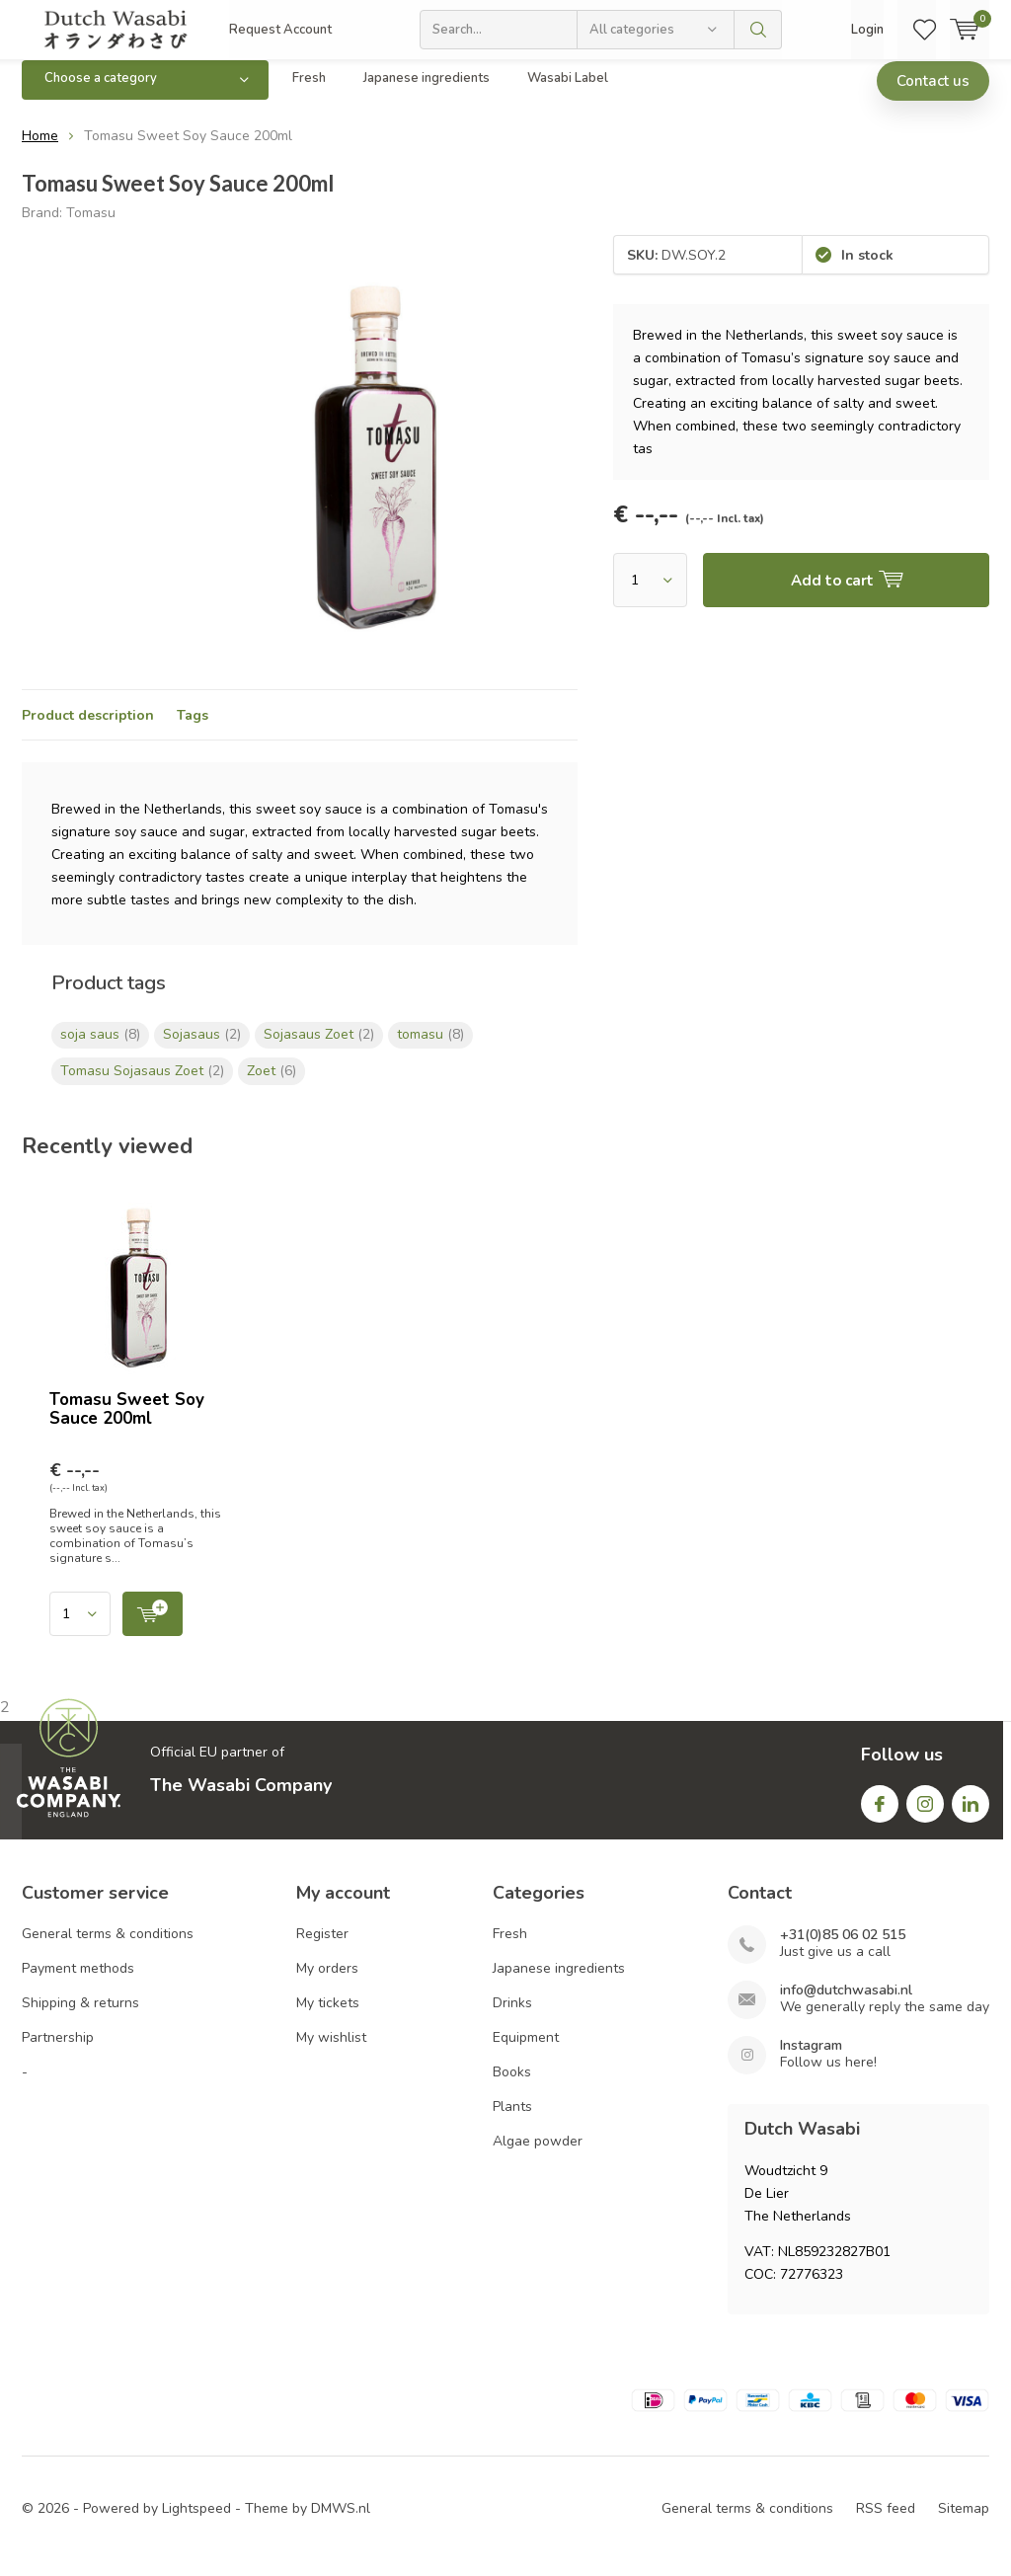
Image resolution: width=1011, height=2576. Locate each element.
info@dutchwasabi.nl (846, 2004)
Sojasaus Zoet (319, 1049)
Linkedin (970, 1813)
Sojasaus (202, 1049)
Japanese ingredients (426, 93)
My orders (327, 1983)
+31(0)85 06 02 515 (842, 1949)
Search (758, 29)
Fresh (309, 93)
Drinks (512, 2017)
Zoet (271, 1085)
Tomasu (91, 226)
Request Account (280, 30)
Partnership (58, 2052)
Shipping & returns (80, 2017)
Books (512, 2086)
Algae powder (538, 2156)
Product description (88, 730)
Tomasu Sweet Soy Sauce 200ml (126, 1423)
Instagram (925, 1813)
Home (40, 150)
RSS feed (885, 2523)
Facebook (879, 1813)
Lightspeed (196, 2523)
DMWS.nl (340, 2523)
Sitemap (963, 2523)
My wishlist (331, 2052)
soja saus (100, 1049)
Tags (192, 730)
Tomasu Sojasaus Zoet (142, 1085)
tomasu (430, 1049)
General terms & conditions (108, 1948)
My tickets (327, 2017)
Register (322, 1948)
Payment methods (78, 1983)
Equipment (526, 2052)
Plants (512, 2121)
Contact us (933, 96)
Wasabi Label (567, 93)
